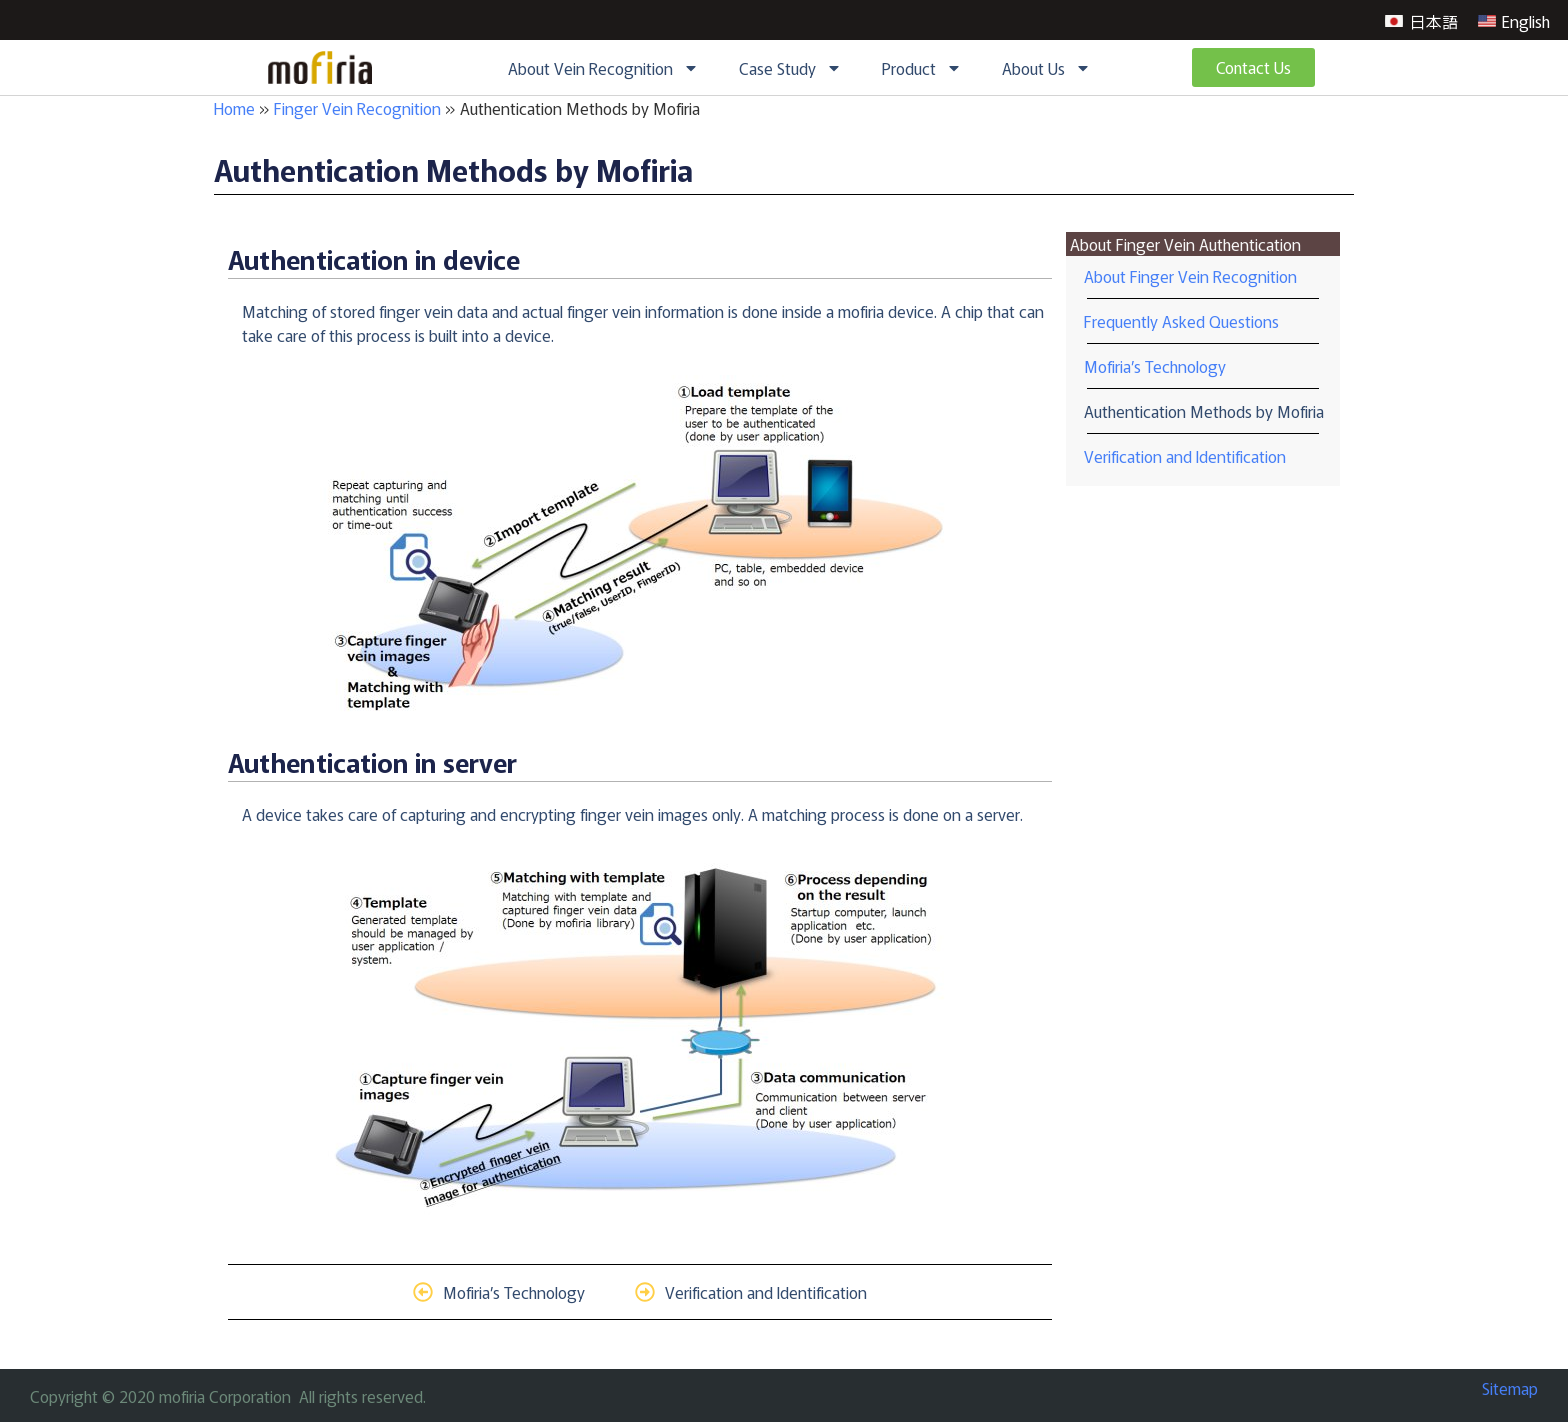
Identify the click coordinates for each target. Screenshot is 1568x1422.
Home (234, 108)
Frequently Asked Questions (1181, 321)
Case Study (790, 68)
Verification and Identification (1185, 456)
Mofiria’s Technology (1155, 366)
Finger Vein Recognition (357, 108)
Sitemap (1510, 1388)
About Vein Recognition (603, 68)
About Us (1046, 68)
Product (922, 68)
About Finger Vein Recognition (1190, 276)
